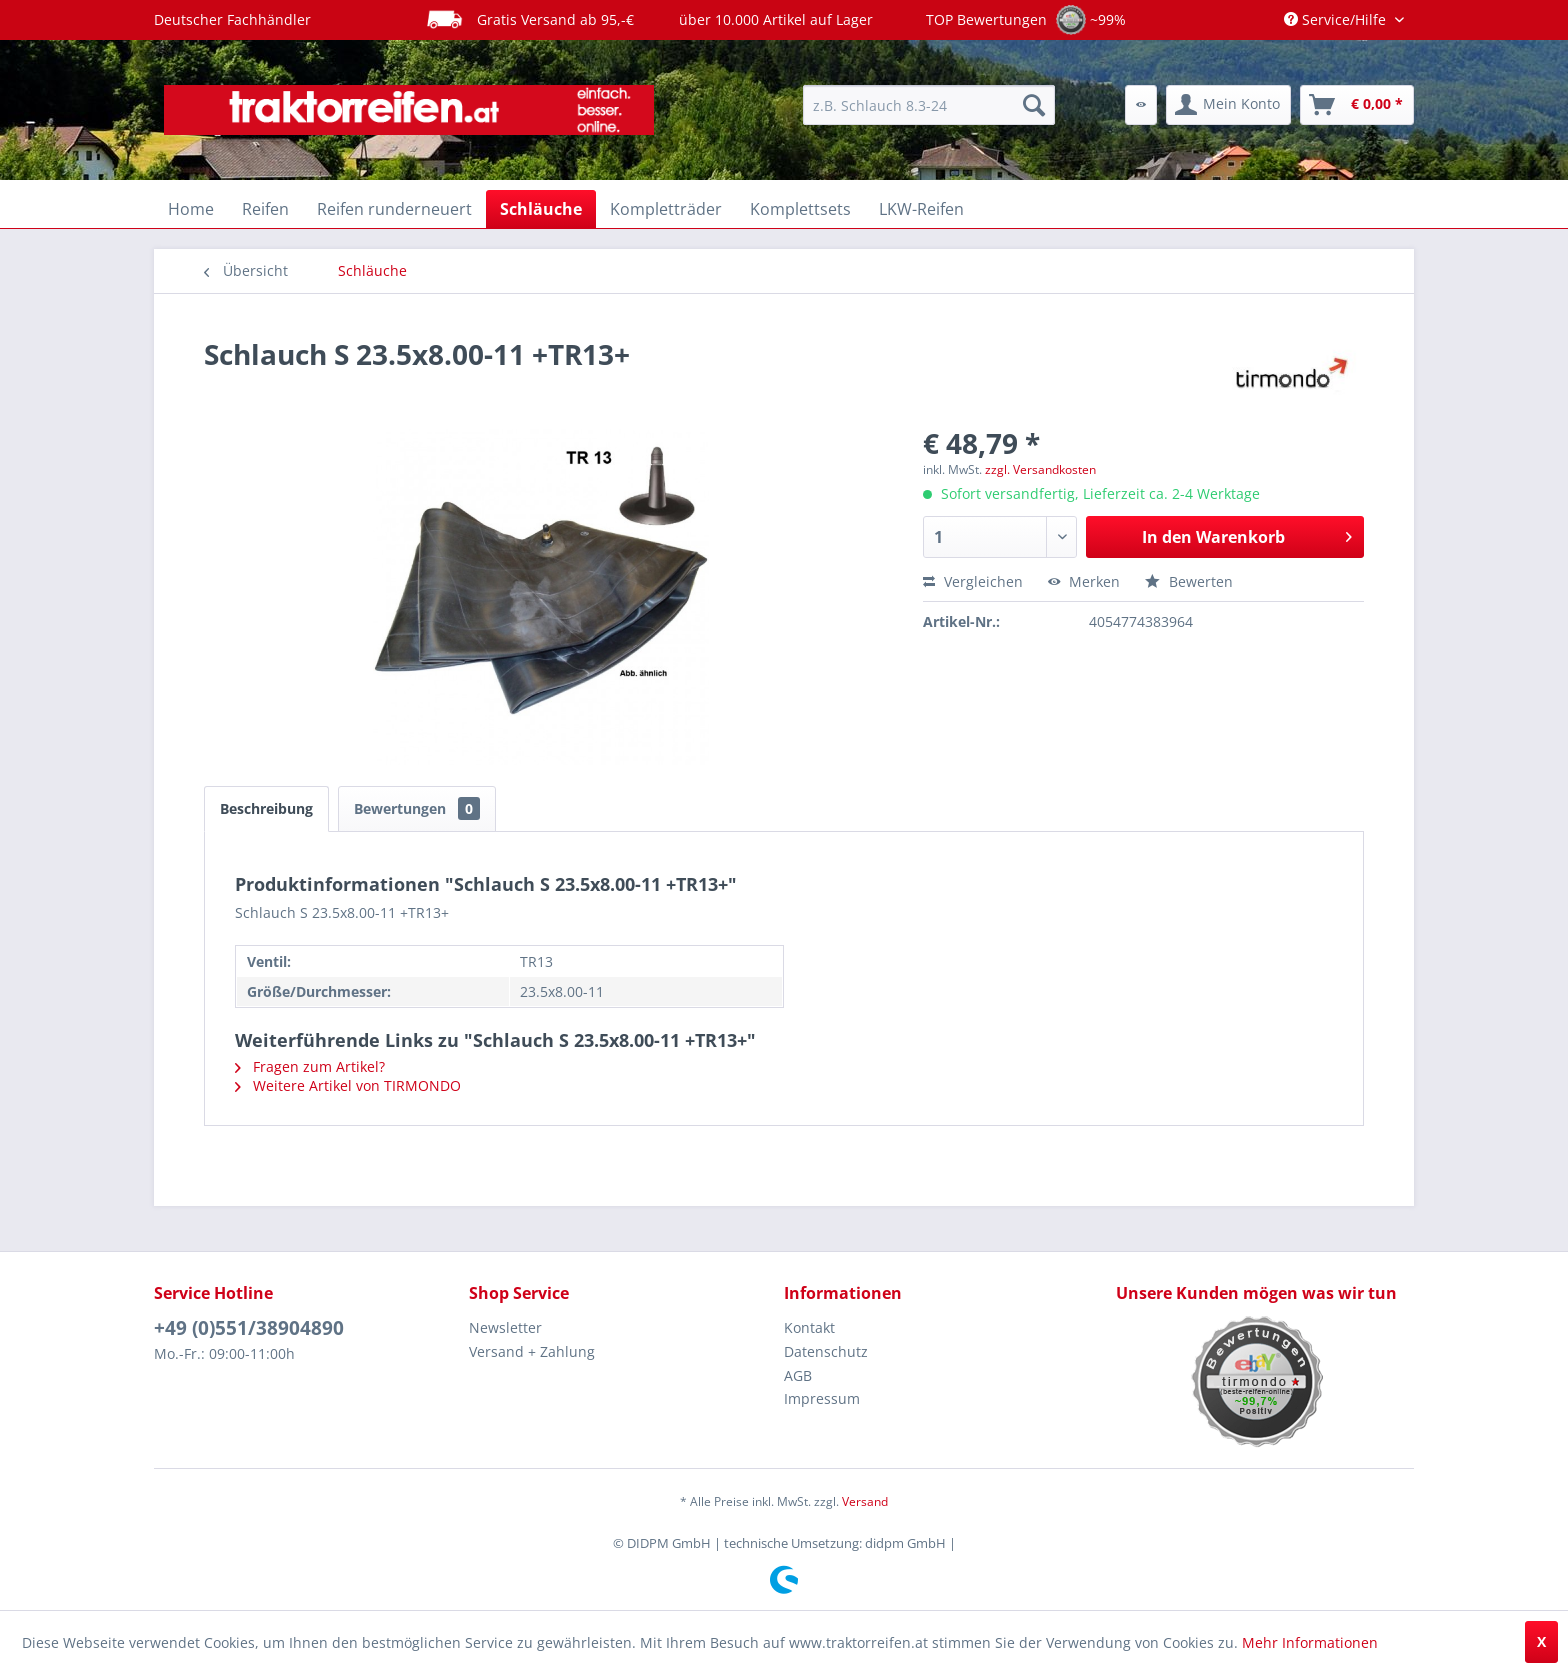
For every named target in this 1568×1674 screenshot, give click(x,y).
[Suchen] (1034, 105)
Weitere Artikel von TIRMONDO (348, 1085)
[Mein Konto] (1228, 105)
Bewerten (1189, 581)
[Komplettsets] (800, 209)
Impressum (822, 1398)
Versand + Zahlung (532, 1351)
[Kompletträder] (666, 209)
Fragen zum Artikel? (310, 1066)
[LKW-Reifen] (921, 209)
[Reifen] (265, 209)
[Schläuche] (541, 209)
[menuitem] (929, 105)
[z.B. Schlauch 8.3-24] (929, 105)
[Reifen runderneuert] (394, 209)
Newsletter (505, 1327)
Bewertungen (417, 808)
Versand (865, 1501)
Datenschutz (826, 1351)
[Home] (191, 209)
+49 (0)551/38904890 (249, 1328)
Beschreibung (266, 808)
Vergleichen (973, 581)
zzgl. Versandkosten (1040, 469)
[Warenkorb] (1357, 105)
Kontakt (809, 1327)
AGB (798, 1375)
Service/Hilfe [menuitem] (1337, 19)
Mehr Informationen (1310, 1642)
